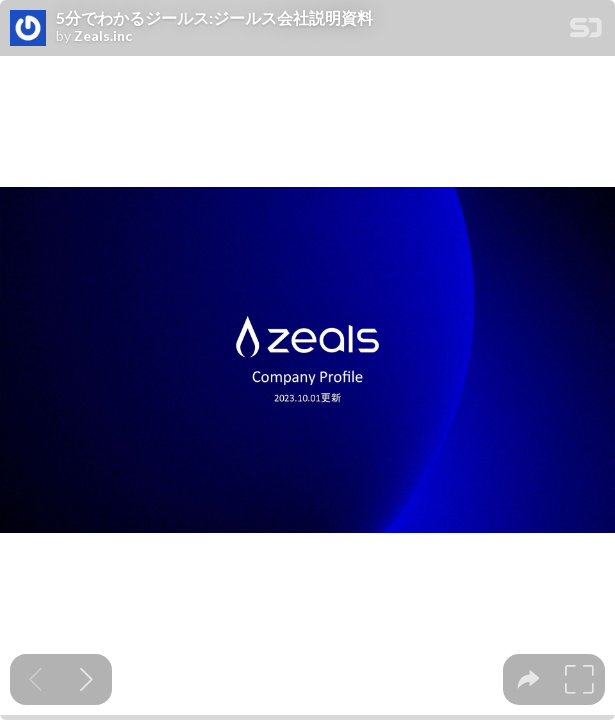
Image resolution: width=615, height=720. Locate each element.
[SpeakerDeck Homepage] (586, 31)
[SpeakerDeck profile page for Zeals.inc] (28, 29)
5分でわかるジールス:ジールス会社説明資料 (214, 18)
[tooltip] (528, 679)
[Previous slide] (35, 679)
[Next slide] (86, 679)
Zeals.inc (103, 36)
